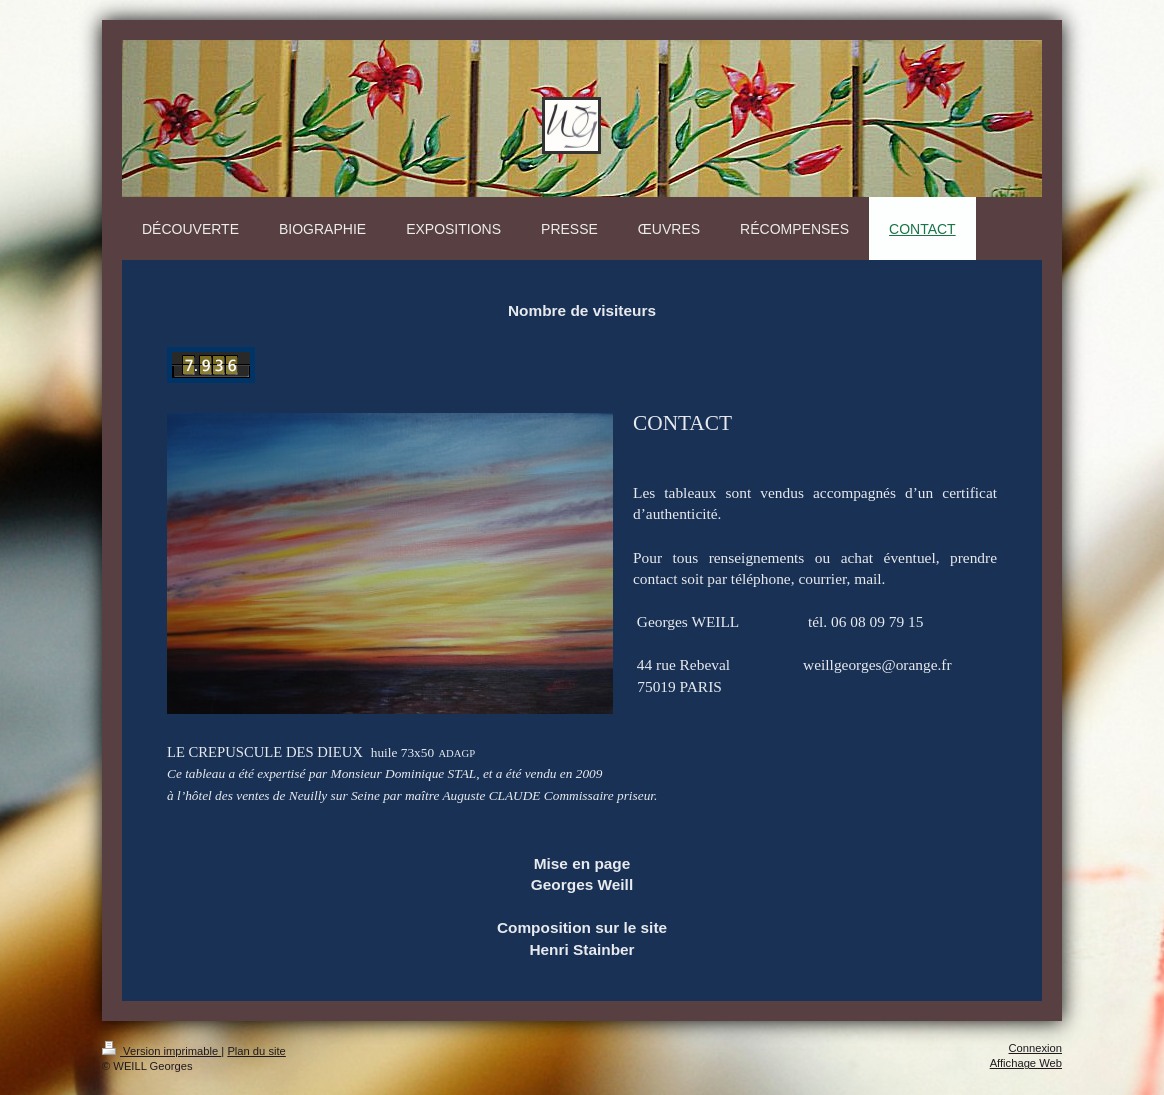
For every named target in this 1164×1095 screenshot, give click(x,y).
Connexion (1036, 1048)
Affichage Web (1026, 1063)
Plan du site (256, 1051)
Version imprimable (161, 1051)
